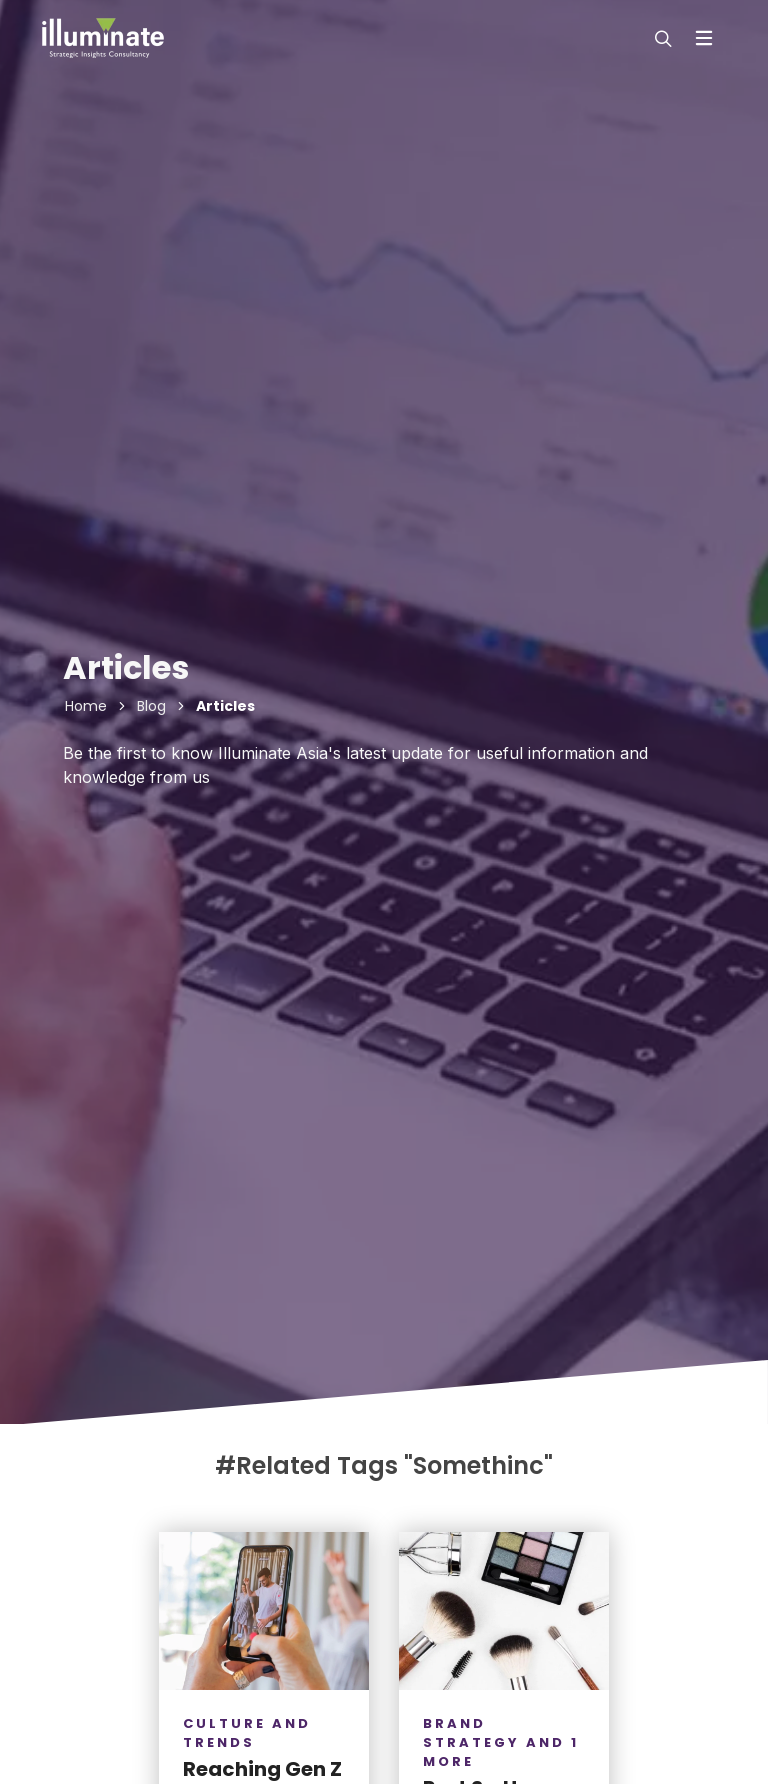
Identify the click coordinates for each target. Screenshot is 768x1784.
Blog (151, 706)
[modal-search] (661, 38)
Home (86, 706)
